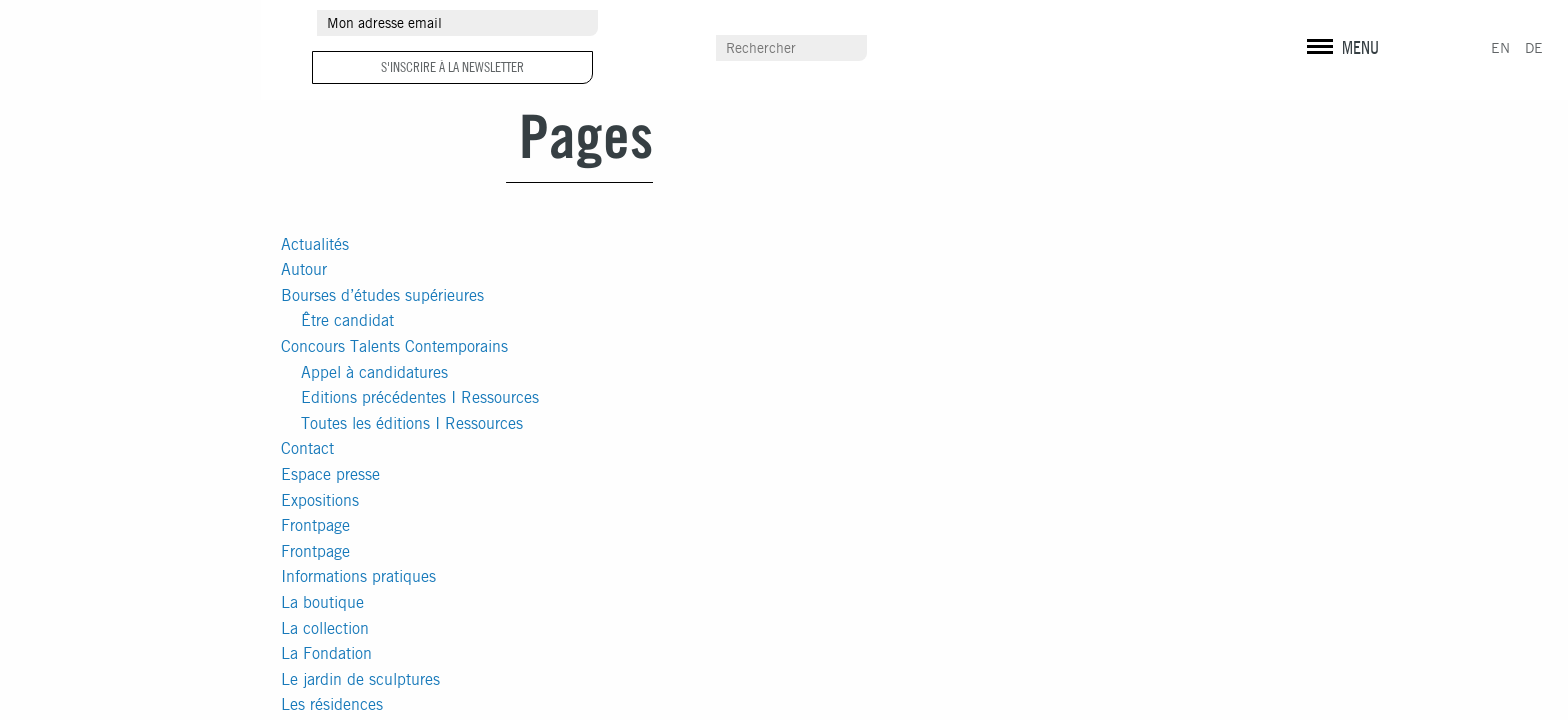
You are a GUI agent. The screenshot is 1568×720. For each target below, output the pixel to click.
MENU (1360, 47)
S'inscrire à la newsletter (452, 67)
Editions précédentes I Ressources (420, 397)
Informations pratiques (358, 576)
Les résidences (332, 704)
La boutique (322, 602)
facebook (1308, 25)
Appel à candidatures (374, 372)
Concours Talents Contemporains (394, 346)
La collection (325, 628)
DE (1534, 48)
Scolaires (1014, 49)
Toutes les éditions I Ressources (412, 423)
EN (1500, 48)
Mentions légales (1340, 60)
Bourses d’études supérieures (382, 295)
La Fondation (326, 653)
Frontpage (315, 525)
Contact (307, 448)
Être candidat (347, 320)
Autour (304, 269)
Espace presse (330, 474)
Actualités (315, 244)
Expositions (320, 500)
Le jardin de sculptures (360, 679)
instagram (1342, 25)
